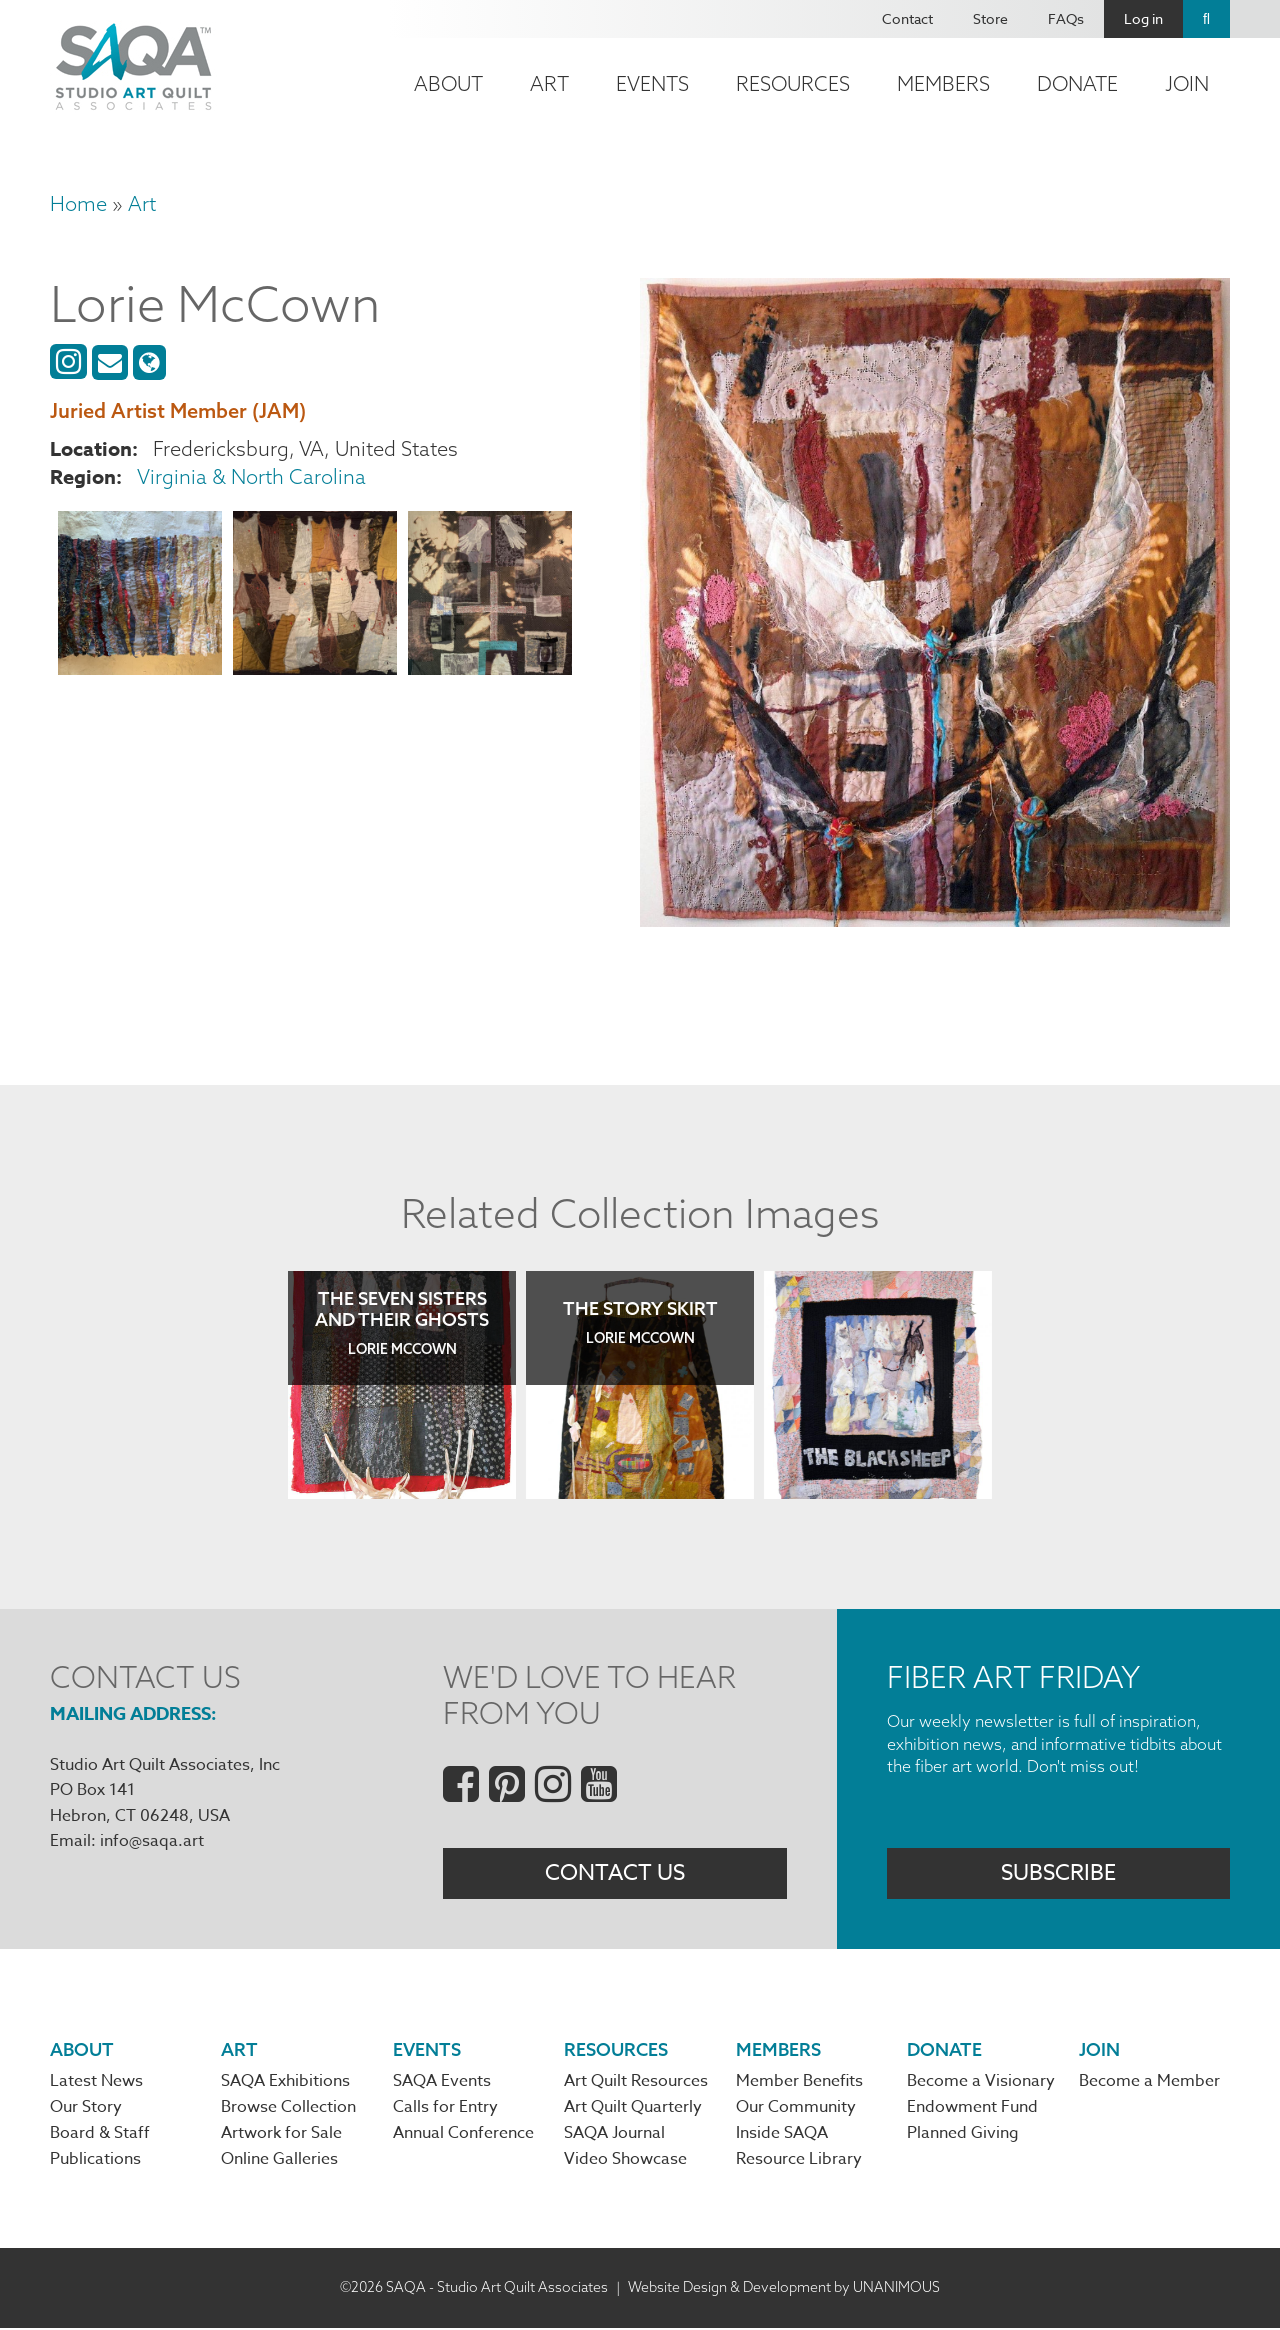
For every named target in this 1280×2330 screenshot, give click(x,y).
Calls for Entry (445, 2109)
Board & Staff (100, 2136)
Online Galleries (279, 2162)
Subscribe (1058, 1874)
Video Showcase (625, 2162)
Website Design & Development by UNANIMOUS (784, 2289)
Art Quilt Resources (636, 2083)
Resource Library (799, 2162)
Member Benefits (799, 2083)
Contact (907, 18)
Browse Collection (288, 2109)
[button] (140, 596)
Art (549, 83)
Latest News (96, 2083)
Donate (1077, 83)
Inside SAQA (782, 2136)
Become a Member (1149, 2083)
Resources (793, 83)
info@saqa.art (152, 1841)
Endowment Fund (972, 2109)
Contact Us (615, 1874)
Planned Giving (963, 2136)
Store (990, 18)
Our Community (796, 2109)
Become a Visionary (981, 2083)
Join (1187, 83)
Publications (95, 2162)
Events (652, 83)
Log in (1143, 18)
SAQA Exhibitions (285, 2083)
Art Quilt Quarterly (633, 2109)
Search (1206, 19)
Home (78, 203)
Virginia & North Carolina (251, 476)
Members (943, 83)
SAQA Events (442, 2083)
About (448, 83)
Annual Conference (463, 2136)
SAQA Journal (614, 2136)
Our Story (86, 2109)
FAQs (1066, 18)
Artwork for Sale (281, 2136)
